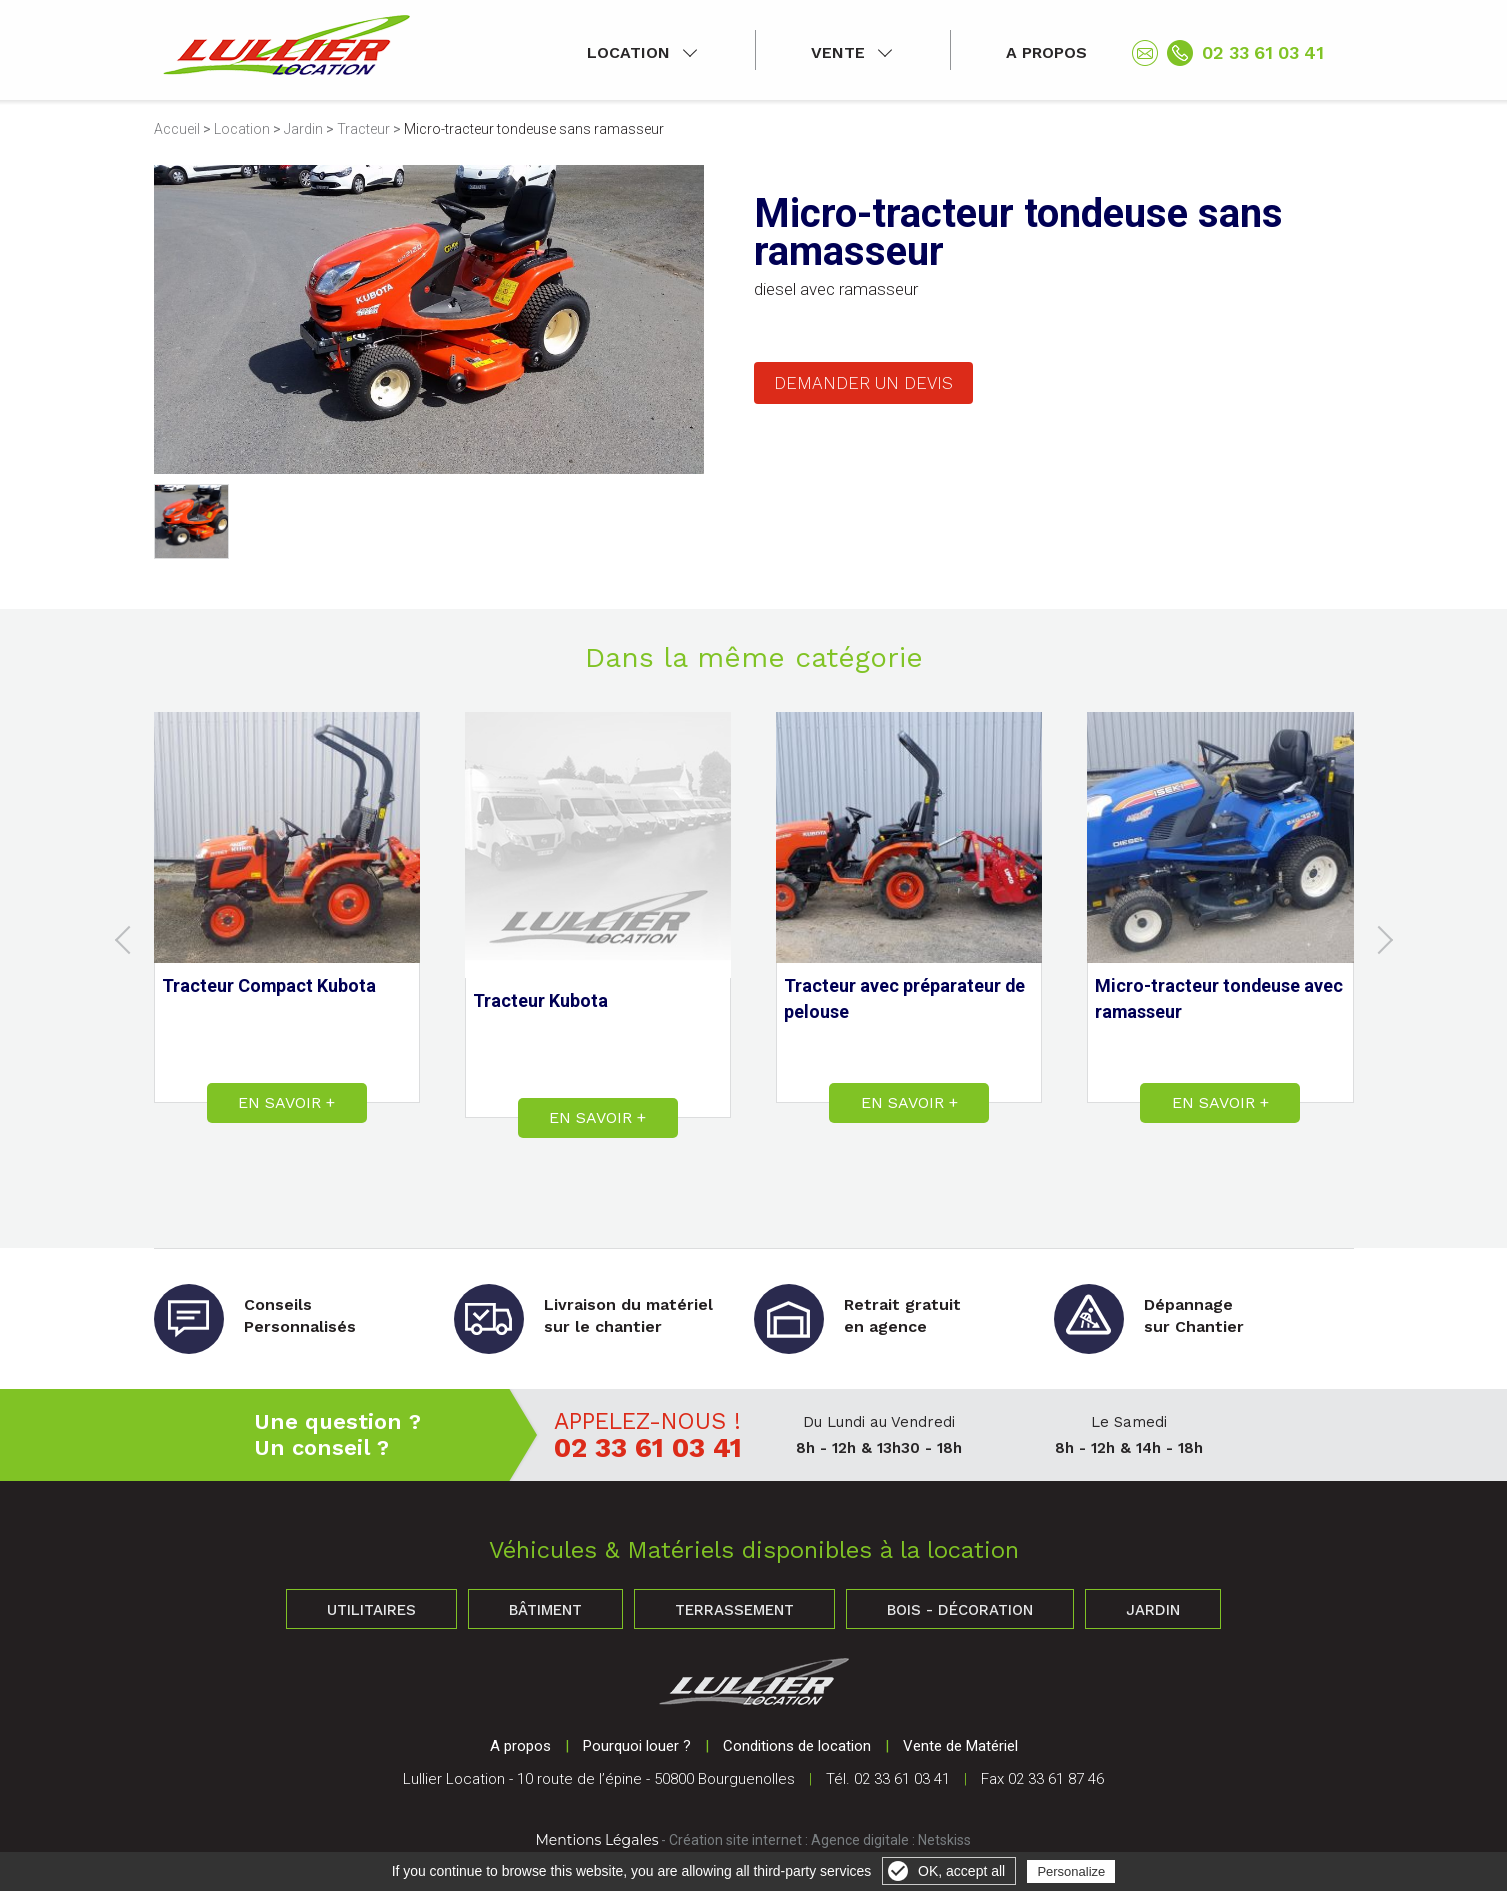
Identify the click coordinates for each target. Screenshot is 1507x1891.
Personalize (1071, 1871)
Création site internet (735, 1840)
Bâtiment (545, 1610)
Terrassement (734, 1610)
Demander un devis (863, 383)
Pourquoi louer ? (637, 1746)
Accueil (177, 129)
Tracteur (363, 129)
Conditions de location (797, 1746)
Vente (838, 52)
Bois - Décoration (960, 1610)
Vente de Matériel (960, 1746)
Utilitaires (371, 1610)
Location (628, 52)
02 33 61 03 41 (1263, 52)
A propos (1046, 52)
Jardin (303, 129)
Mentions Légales (597, 1840)
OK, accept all (961, 1871)
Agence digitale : (864, 1840)
